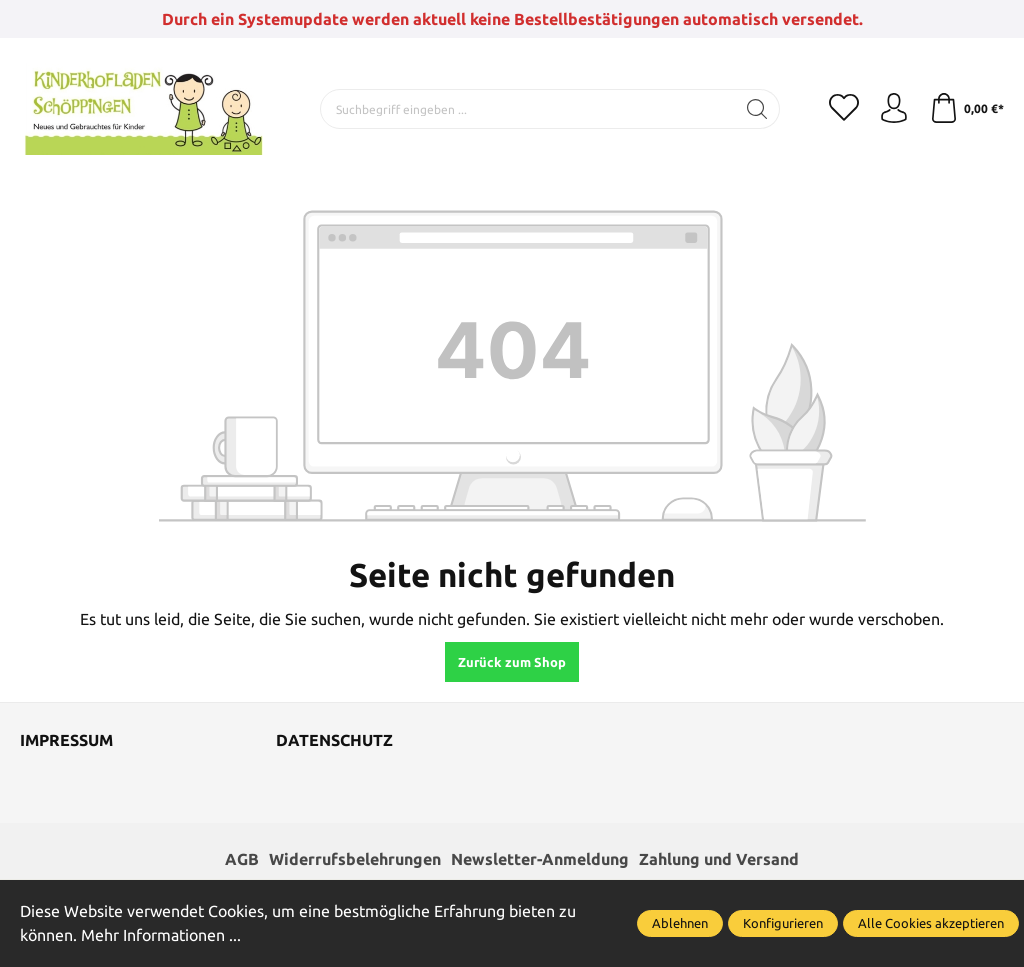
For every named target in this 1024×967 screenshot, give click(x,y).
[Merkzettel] (844, 109)
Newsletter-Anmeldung (540, 859)
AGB (242, 859)
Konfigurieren (783, 923)
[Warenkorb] (966, 109)
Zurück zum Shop (512, 662)
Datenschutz (334, 741)
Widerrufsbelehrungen (355, 859)
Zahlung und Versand (719, 859)
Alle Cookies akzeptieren (931, 923)
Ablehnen (680, 923)
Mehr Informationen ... (161, 935)
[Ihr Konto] (894, 109)
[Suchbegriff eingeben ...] (528, 109)
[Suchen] (757, 109)
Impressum (66, 741)
